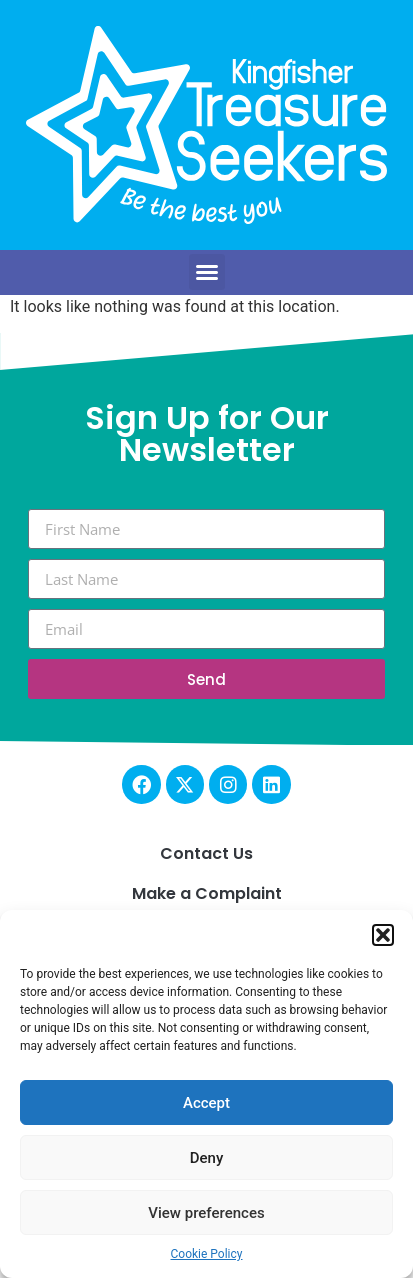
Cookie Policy (207, 1254)
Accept (206, 1103)
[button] (383, 935)
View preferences (206, 1213)
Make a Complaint (207, 893)
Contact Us (206, 853)
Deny (207, 1158)
